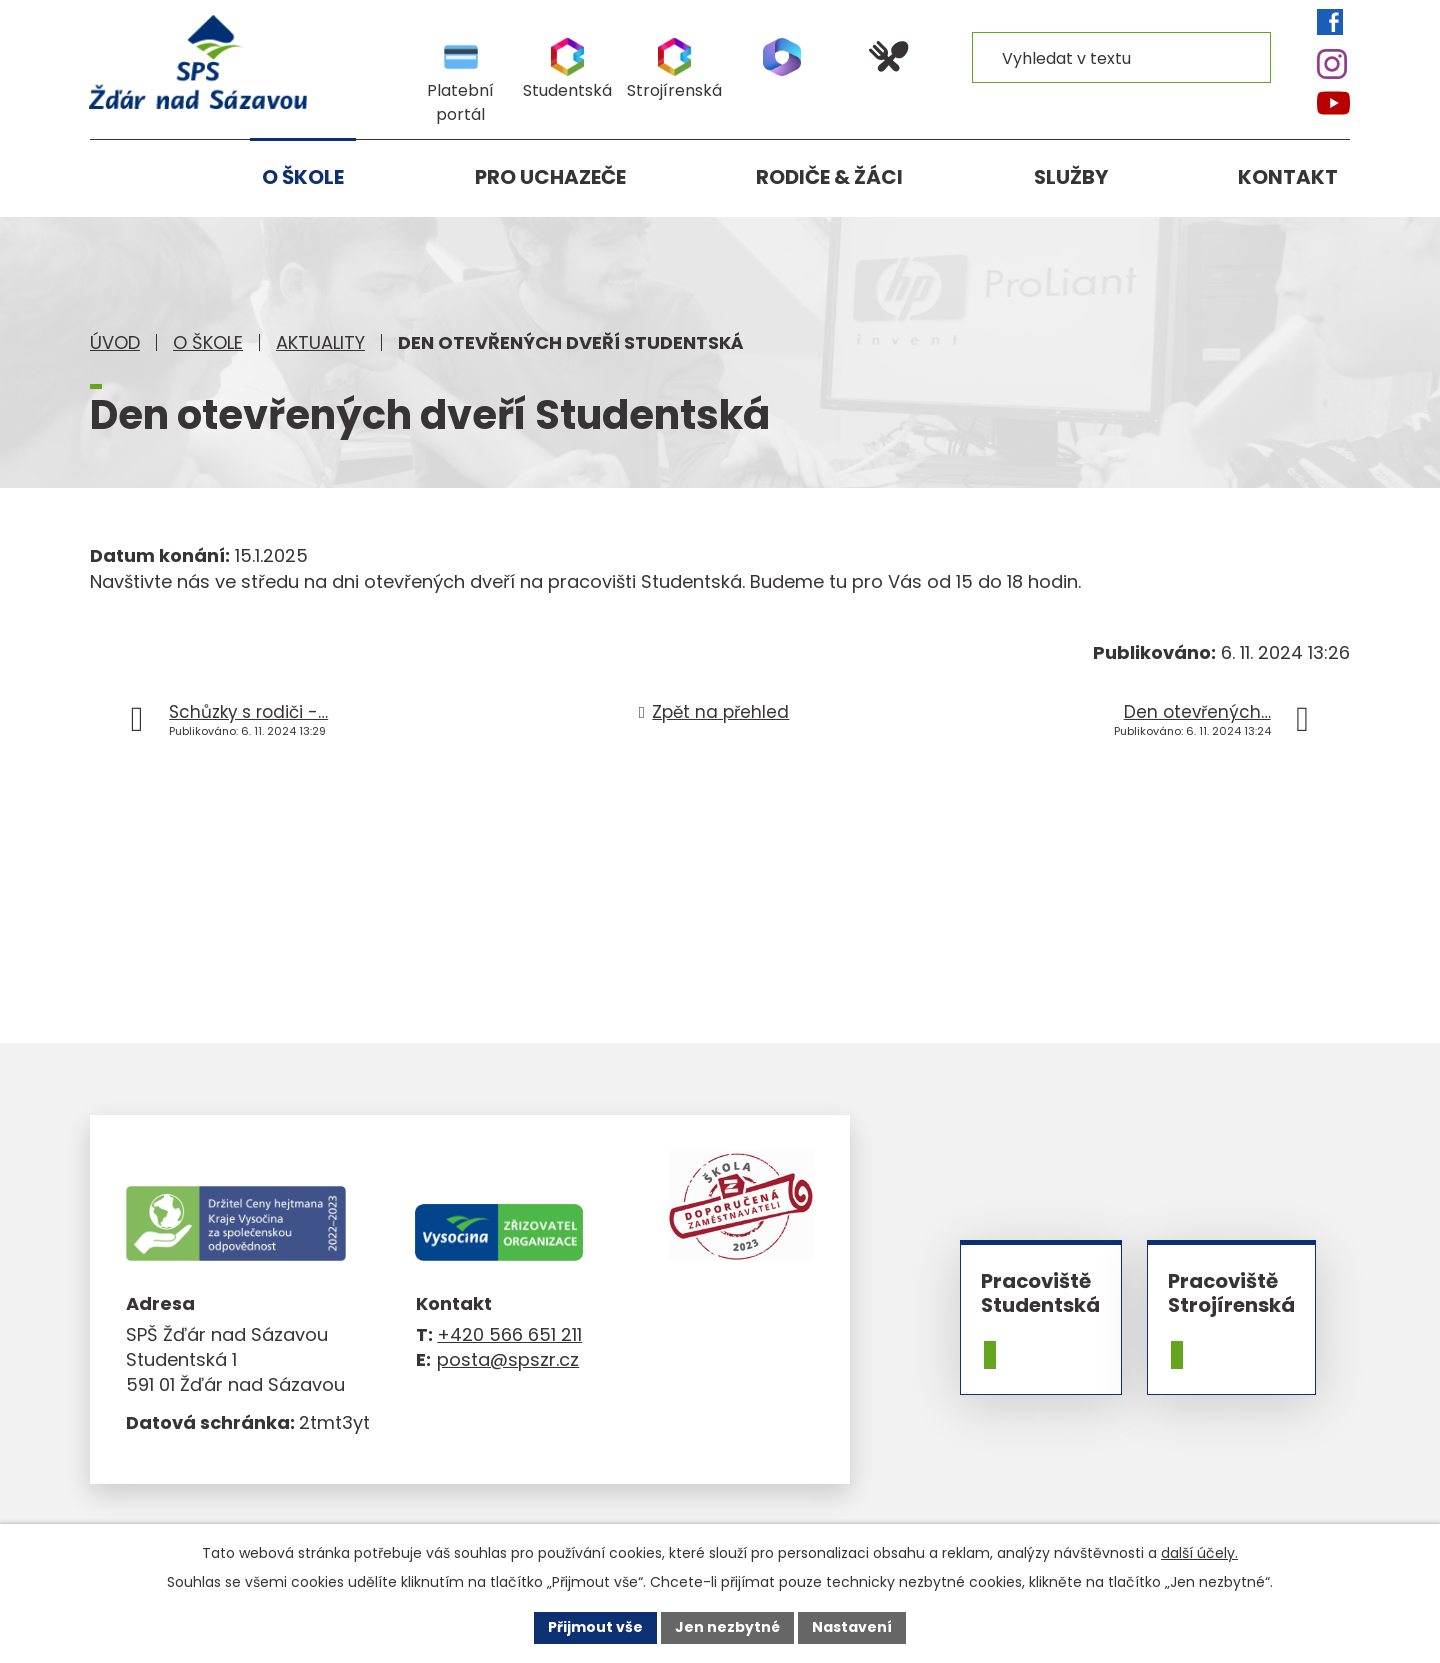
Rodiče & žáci (829, 177)
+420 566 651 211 (509, 1334)
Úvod (115, 342)
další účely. (1199, 1553)
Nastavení (852, 1627)
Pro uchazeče (550, 177)
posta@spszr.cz (508, 1359)
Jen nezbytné (727, 1627)
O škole (208, 342)
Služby (1071, 177)
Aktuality (320, 342)
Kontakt (1288, 177)
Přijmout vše (595, 1627)
